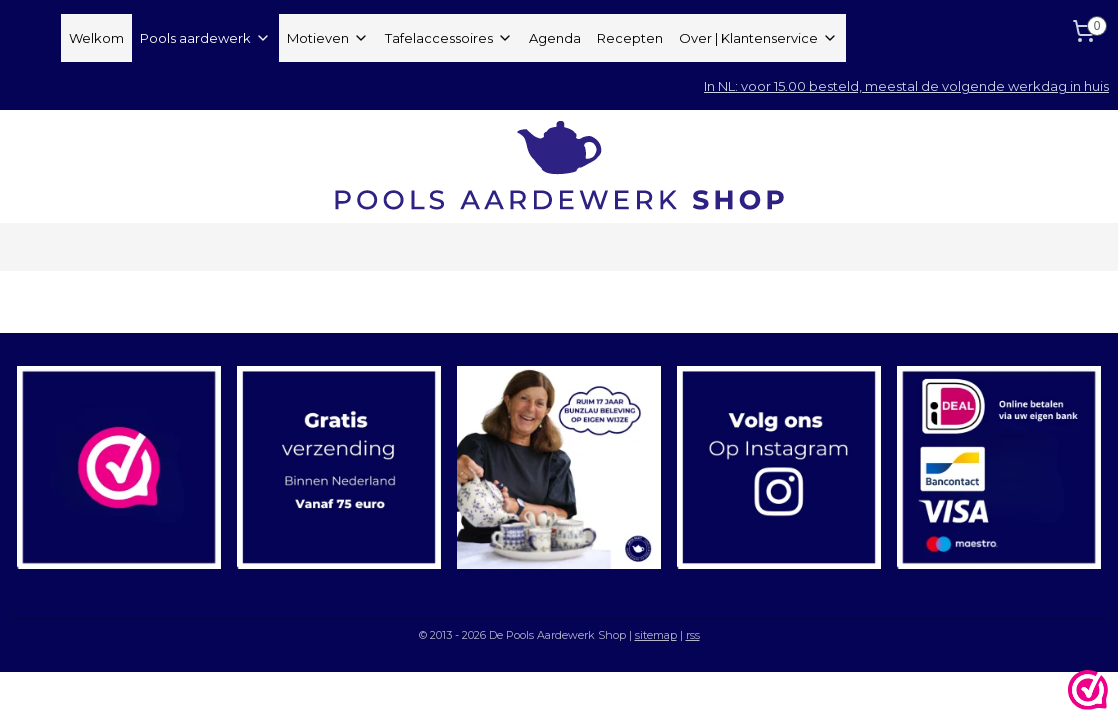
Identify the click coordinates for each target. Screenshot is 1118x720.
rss (693, 635)
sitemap (656, 635)
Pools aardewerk (205, 38)
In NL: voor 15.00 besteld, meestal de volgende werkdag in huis (906, 86)
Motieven (328, 38)
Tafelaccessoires (449, 38)
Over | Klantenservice (758, 38)
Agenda (555, 38)
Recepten (630, 38)
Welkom (96, 38)
